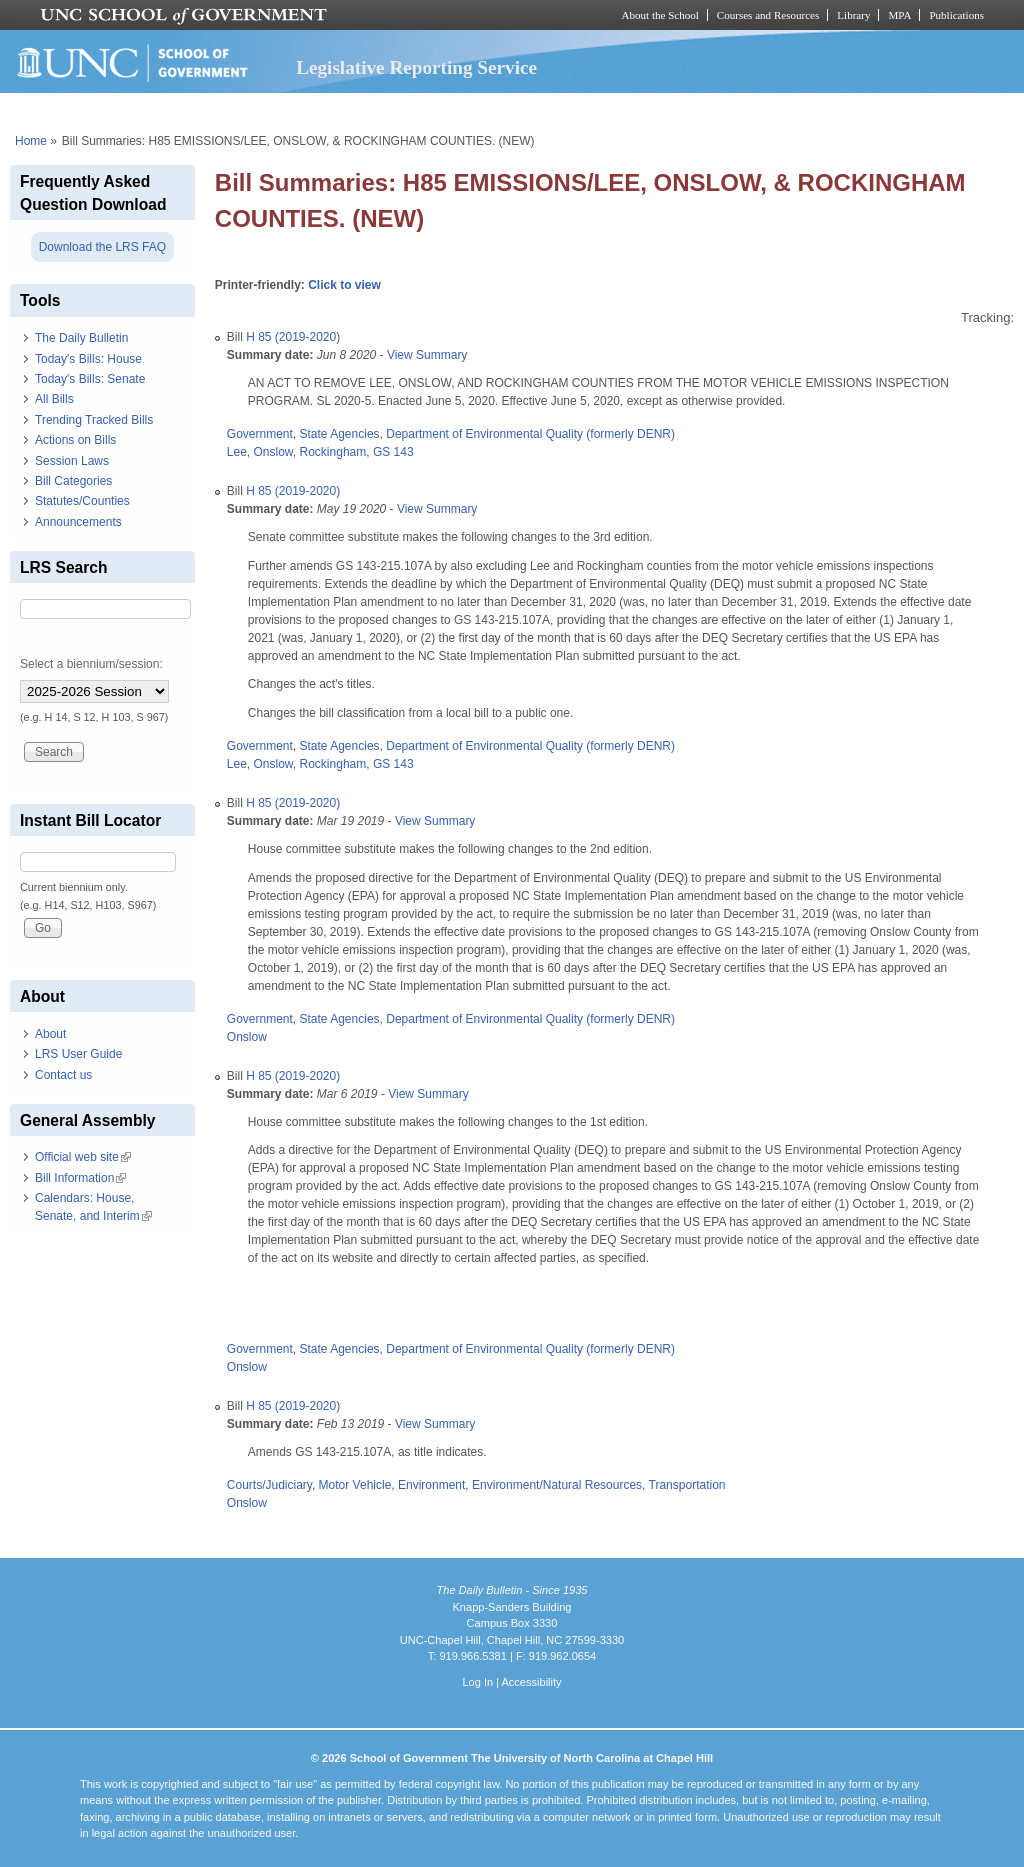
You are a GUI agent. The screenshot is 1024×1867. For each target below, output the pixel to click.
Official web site (83, 1157)
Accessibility (531, 1682)
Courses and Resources (768, 15)
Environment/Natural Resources (557, 1485)
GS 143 (393, 452)
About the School (660, 15)
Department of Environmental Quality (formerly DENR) (530, 434)
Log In (477, 1682)
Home (31, 141)
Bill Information (80, 1178)
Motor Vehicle (355, 1485)
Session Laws (72, 461)
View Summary (427, 355)
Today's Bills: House (88, 359)
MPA (899, 15)
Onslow (273, 452)
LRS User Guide (78, 1054)
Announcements (78, 522)
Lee (237, 452)
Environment (431, 1485)
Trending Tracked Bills (94, 420)
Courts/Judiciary (269, 1485)
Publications (956, 15)
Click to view (344, 285)
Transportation (687, 1485)
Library (853, 15)
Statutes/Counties (82, 501)
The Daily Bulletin (81, 338)
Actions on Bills (75, 440)
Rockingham (333, 452)
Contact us (63, 1075)
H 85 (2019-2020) (293, 337)
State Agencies (340, 434)
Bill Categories (73, 481)
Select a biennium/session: (91, 664)
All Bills (54, 399)
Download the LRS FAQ (102, 247)
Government (260, 434)
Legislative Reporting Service (416, 67)
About (50, 1034)
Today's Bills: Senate (90, 379)
